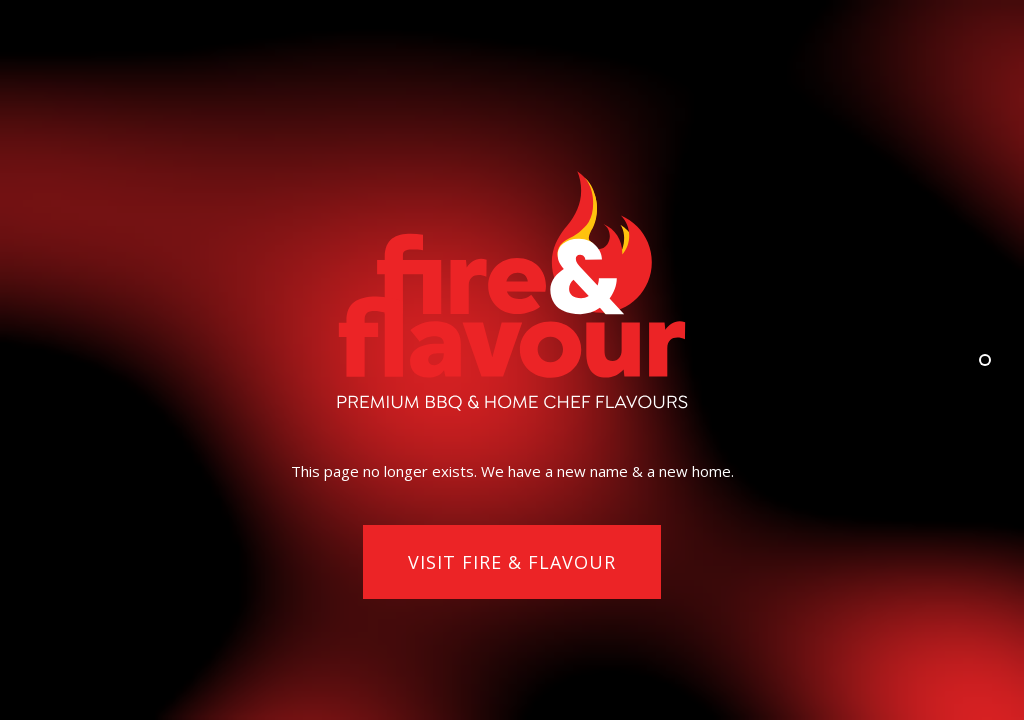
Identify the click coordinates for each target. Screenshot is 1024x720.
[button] (512, 563)
